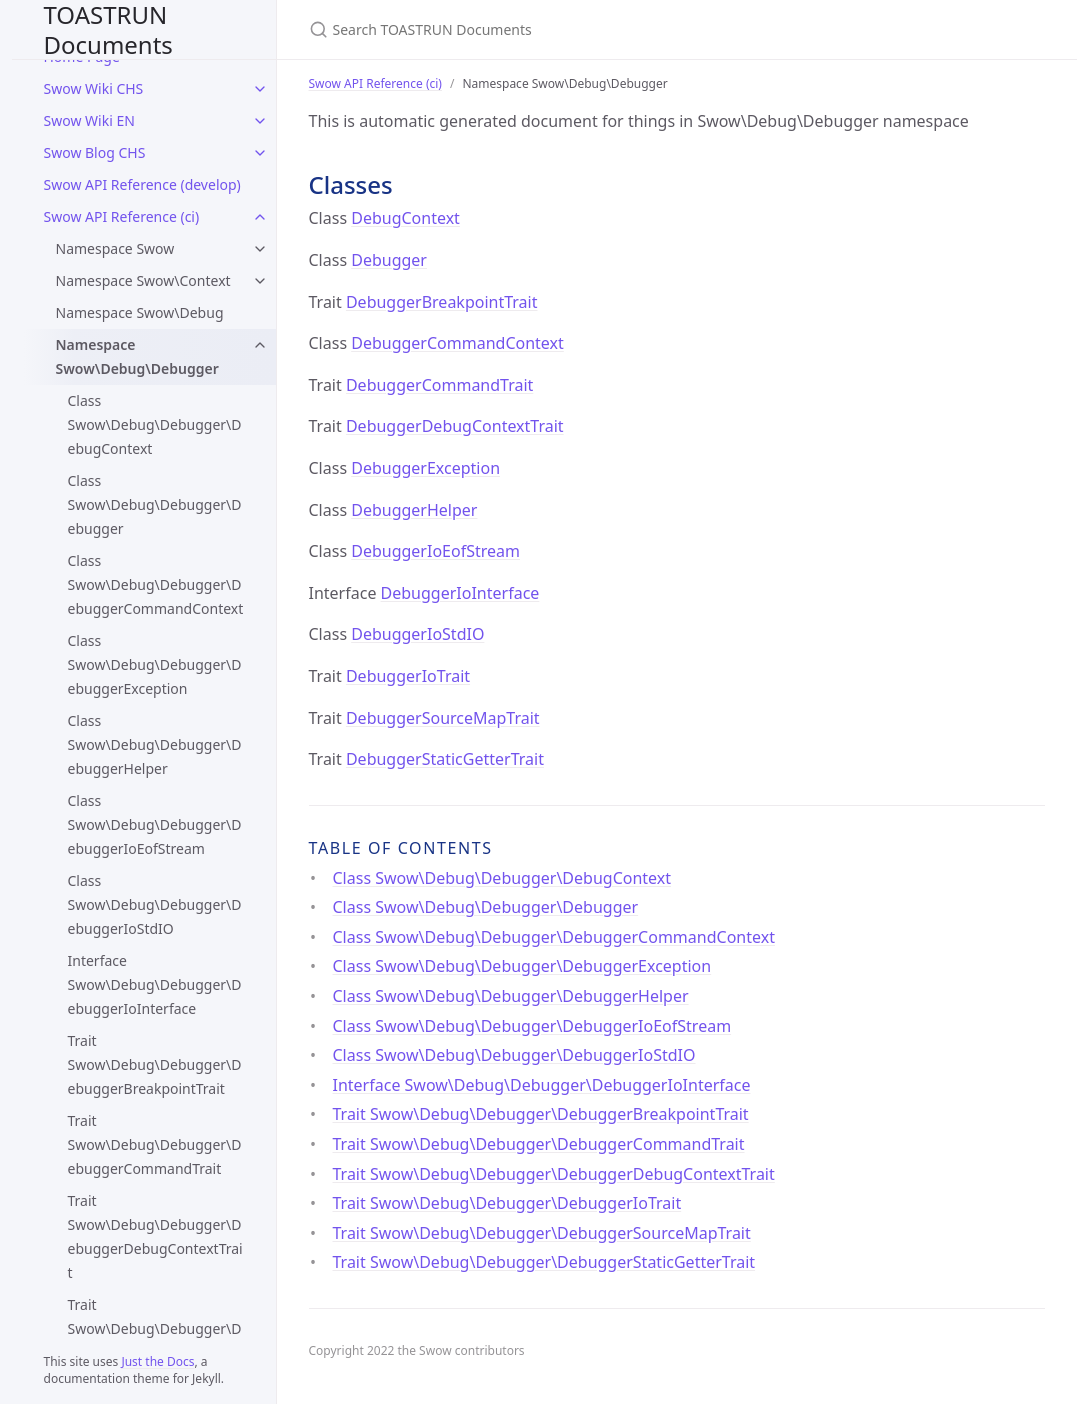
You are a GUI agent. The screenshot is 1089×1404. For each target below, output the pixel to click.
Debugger (389, 260)
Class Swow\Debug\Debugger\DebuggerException (155, 664)
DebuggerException (425, 468)
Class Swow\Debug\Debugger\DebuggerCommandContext (156, 584)
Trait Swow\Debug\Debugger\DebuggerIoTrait (155, 1328)
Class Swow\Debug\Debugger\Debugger (155, 504)
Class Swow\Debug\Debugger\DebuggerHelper (155, 744)
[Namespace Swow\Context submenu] (260, 281)
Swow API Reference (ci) (122, 216)
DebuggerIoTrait (408, 676)
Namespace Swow (115, 248)
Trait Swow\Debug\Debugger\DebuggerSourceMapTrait (542, 1233)
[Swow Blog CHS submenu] (260, 153)
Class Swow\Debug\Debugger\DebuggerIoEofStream (155, 824)
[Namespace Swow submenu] (260, 249)
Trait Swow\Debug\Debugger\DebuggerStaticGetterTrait (544, 1262)
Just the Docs (157, 1361)
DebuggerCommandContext (457, 343)
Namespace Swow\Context (143, 280)
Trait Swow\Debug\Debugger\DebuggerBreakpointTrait (155, 1064)
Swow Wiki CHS (94, 88)
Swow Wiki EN (89, 120)
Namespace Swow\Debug (140, 312)
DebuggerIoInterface (460, 593)
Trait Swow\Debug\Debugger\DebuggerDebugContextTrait (155, 1236)
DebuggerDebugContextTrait (455, 426)
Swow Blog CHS (95, 152)
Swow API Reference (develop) (142, 184)
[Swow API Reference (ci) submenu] (260, 217)
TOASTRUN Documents (108, 29)
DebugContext (405, 218)
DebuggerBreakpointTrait (442, 302)
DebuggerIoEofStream (435, 551)
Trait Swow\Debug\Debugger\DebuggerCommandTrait (155, 1144)
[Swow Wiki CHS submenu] (260, 89)
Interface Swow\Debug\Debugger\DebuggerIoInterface (155, 984)
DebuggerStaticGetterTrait (445, 759)
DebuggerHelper (414, 510)
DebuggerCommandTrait (439, 385)
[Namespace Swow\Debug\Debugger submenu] (260, 345)
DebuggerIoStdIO (417, 634)
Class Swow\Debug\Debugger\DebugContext (155, 424)
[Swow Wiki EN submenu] (260, 121)
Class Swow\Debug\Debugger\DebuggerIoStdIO (155, 904)
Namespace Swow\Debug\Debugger (137, 356)
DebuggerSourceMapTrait (443, 718)
